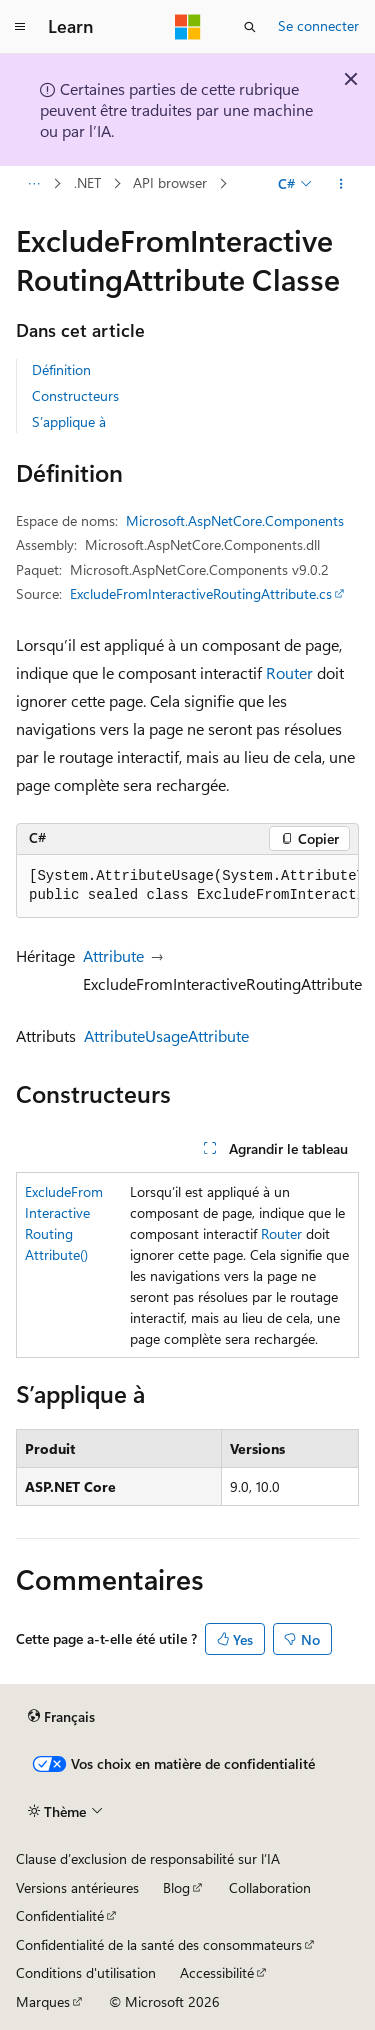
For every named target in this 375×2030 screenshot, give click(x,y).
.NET (87, 183)
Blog (176, 1887)
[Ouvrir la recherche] (250, 27)
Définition (61, 369)
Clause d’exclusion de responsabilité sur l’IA (148, 1858)
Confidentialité (60, 1915)
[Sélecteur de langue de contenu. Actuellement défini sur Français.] (61, 1717)
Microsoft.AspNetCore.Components (235, 520)
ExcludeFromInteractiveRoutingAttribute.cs (201, 593)
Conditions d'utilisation (86, 1972)
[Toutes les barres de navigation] (33, 184)
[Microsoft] (188, 27)
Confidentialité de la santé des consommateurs (159, 1944)
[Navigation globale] (20, 27)
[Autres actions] (341, 184)
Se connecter (318, 25)
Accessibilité (217, 1972)
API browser (170, 183)
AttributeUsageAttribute (166, 1035)
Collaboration (270, 1887)
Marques (43, 2001)
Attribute (113, 955)
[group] (187, 886)
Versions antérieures (77, 1887)
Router (289, 672)
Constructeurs (75, 395)
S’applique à (69, 421)
